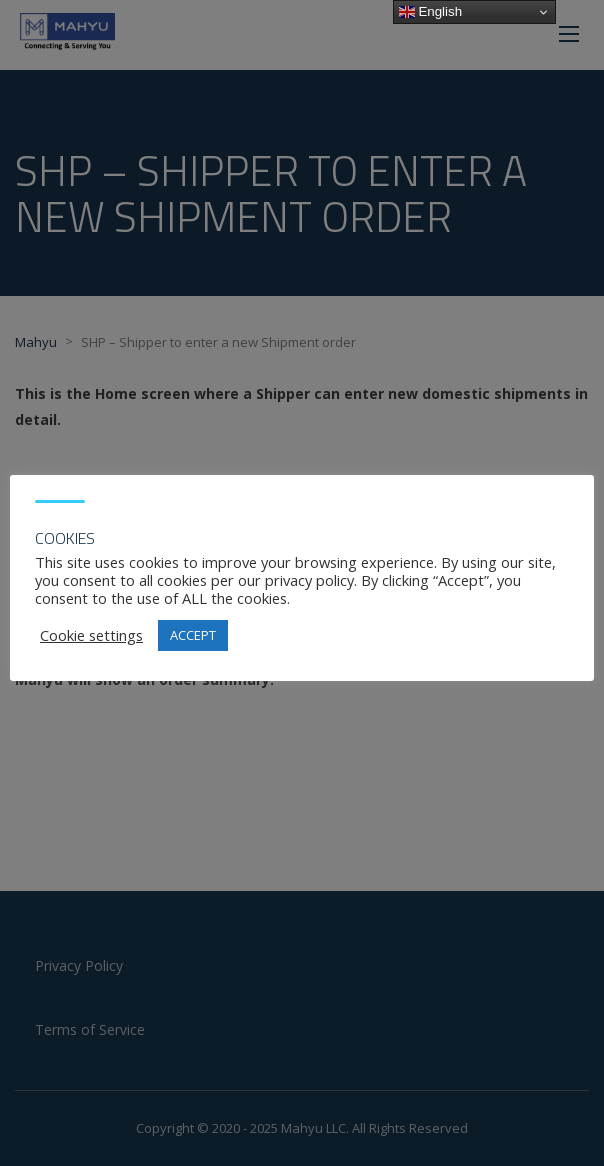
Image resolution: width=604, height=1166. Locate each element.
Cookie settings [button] (91, 635)
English (430, 12)
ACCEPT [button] (193, 635)
